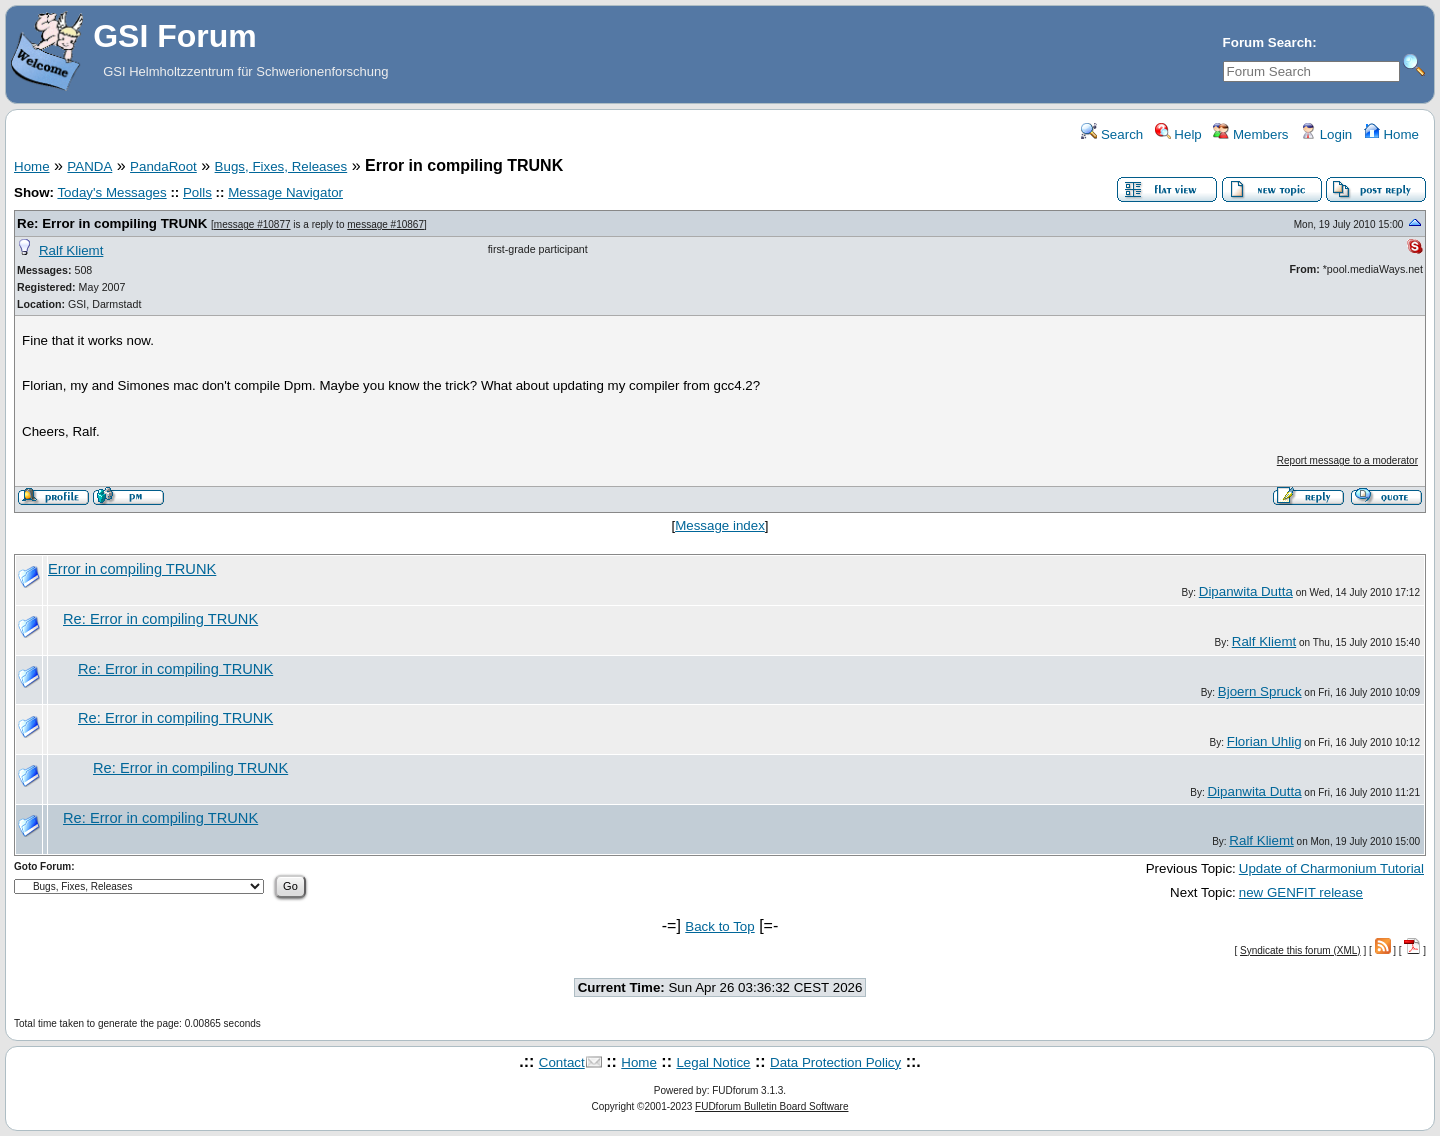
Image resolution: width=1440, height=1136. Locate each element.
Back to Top (719, 926)
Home (1391, 134)
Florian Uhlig (1264, 741)
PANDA (89, 166)
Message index (720, 525)
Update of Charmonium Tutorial (1331, 868)
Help (1178, 134)
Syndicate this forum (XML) (1300, 950)
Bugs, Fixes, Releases (281, 166)
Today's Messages (111, 192)
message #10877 (252, 224)
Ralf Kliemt (71, 250)
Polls (197, 192)
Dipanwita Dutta (1246, 591)
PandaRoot (163, 166)
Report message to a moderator (1347, 460)
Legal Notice (713, 1062)
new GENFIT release (1301, 892)
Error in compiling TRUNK (132, 569)
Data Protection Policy (835, 1062)
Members (1250, 134)
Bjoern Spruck (1260, 691)
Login (1326, 134)
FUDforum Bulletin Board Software (771, 1106)
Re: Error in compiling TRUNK (112, 223)
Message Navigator (285, 192)
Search (1112, 134)
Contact (562, 1062)
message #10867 (385, 224)
